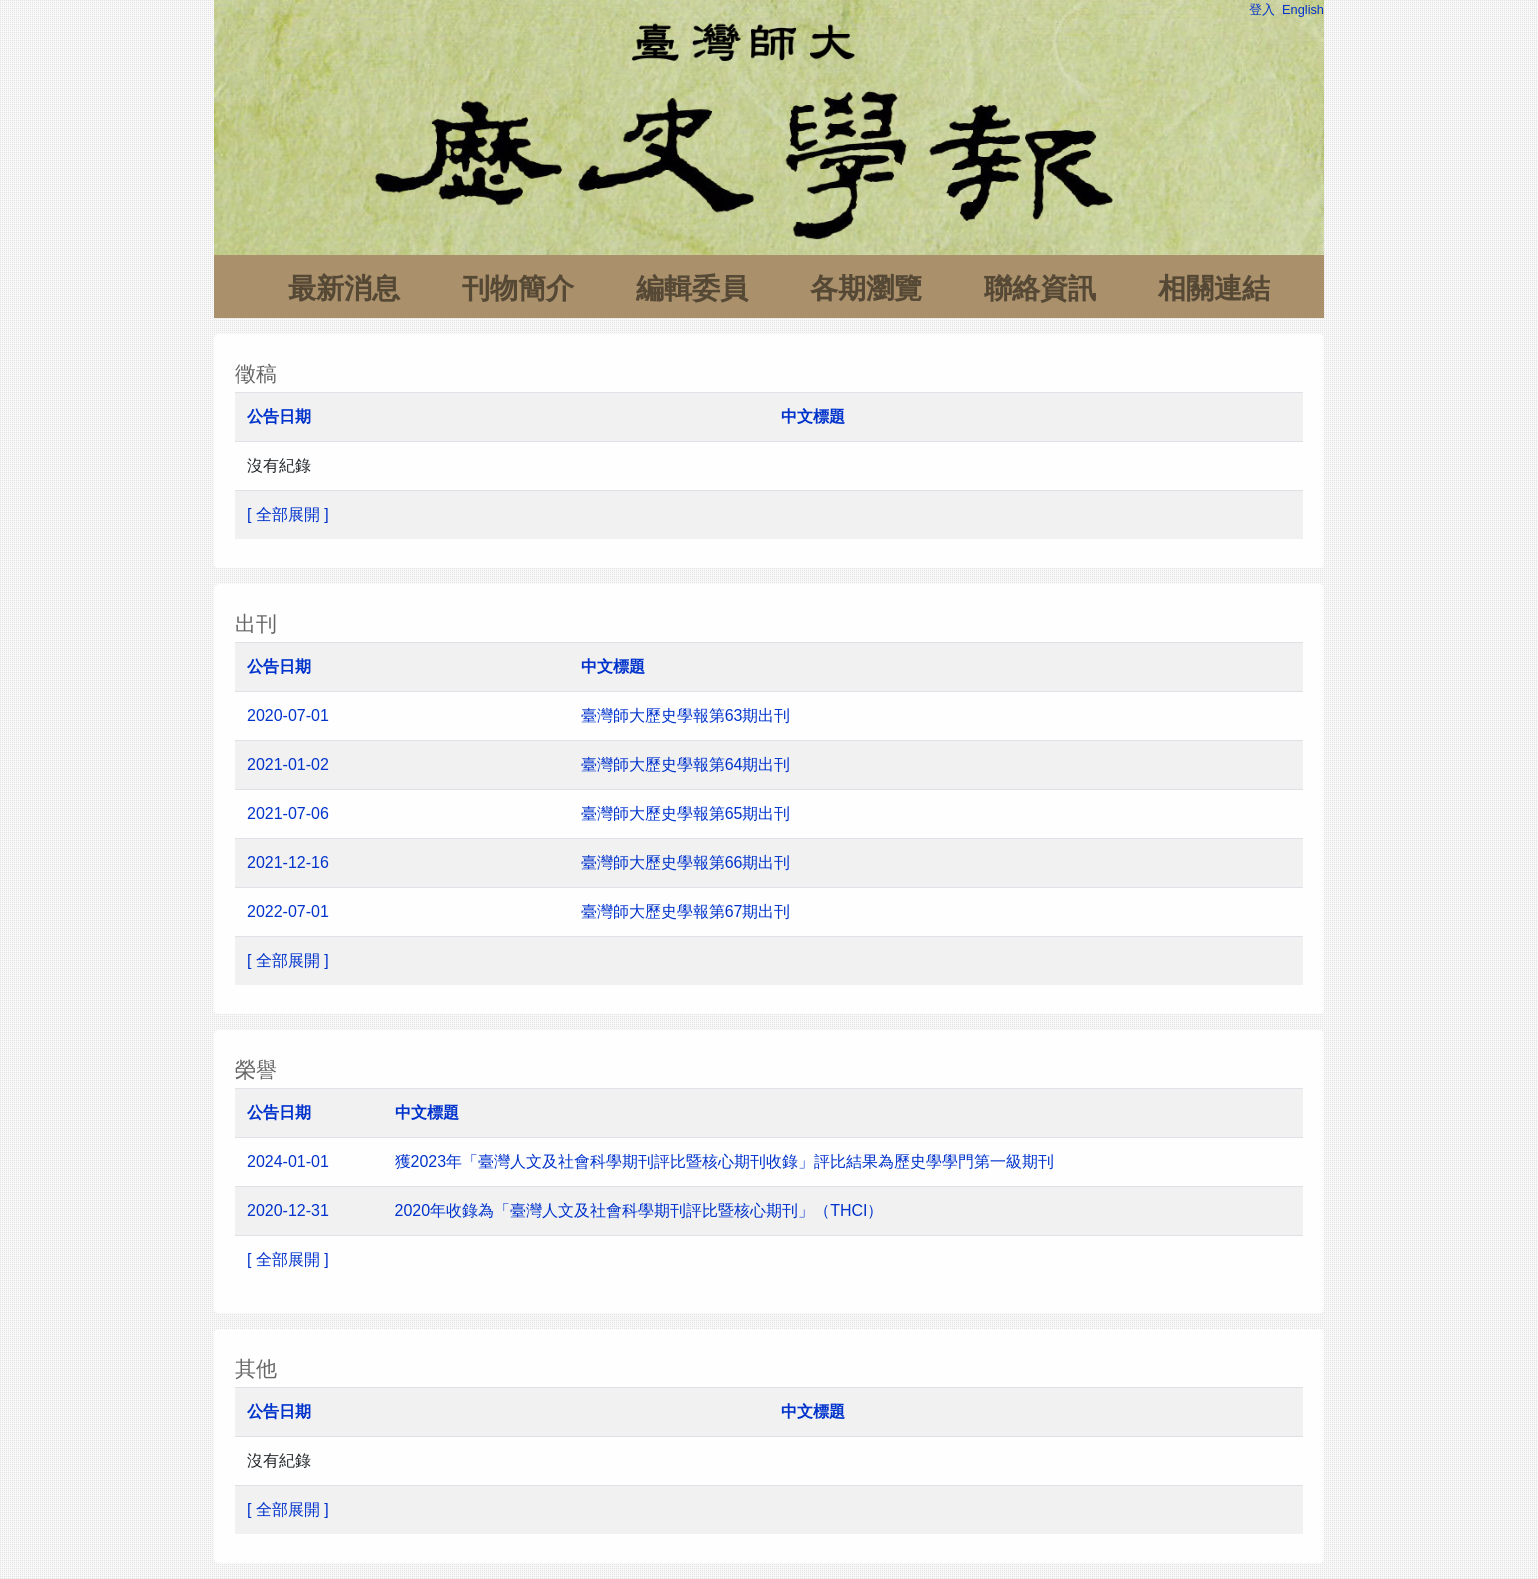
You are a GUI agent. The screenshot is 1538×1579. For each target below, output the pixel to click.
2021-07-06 (288, 813)
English (1303, 9)
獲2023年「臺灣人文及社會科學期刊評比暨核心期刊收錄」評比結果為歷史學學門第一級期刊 (725, 1161)
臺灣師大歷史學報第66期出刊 (688, 862)
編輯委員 (692, 288)
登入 (1262, 9)
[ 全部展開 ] (288, 514)
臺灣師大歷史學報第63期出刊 (686, 715)
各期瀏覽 (866, 288)
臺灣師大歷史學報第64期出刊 (686, 764)
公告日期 (279, 416)
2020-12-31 (288, 1210)
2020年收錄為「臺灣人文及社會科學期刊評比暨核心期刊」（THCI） (639, 1210)
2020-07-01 (288, 715)
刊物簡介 (518, 288)
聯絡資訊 (1040, 288)
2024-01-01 (288, 1161)
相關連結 (1214, 288)
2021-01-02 (288, 764)
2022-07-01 (288, 911)
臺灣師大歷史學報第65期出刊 (688, 813)
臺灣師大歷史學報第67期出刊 (688, 911)
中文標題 (813, 416)
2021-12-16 (288, 862)
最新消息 (344, 288)
